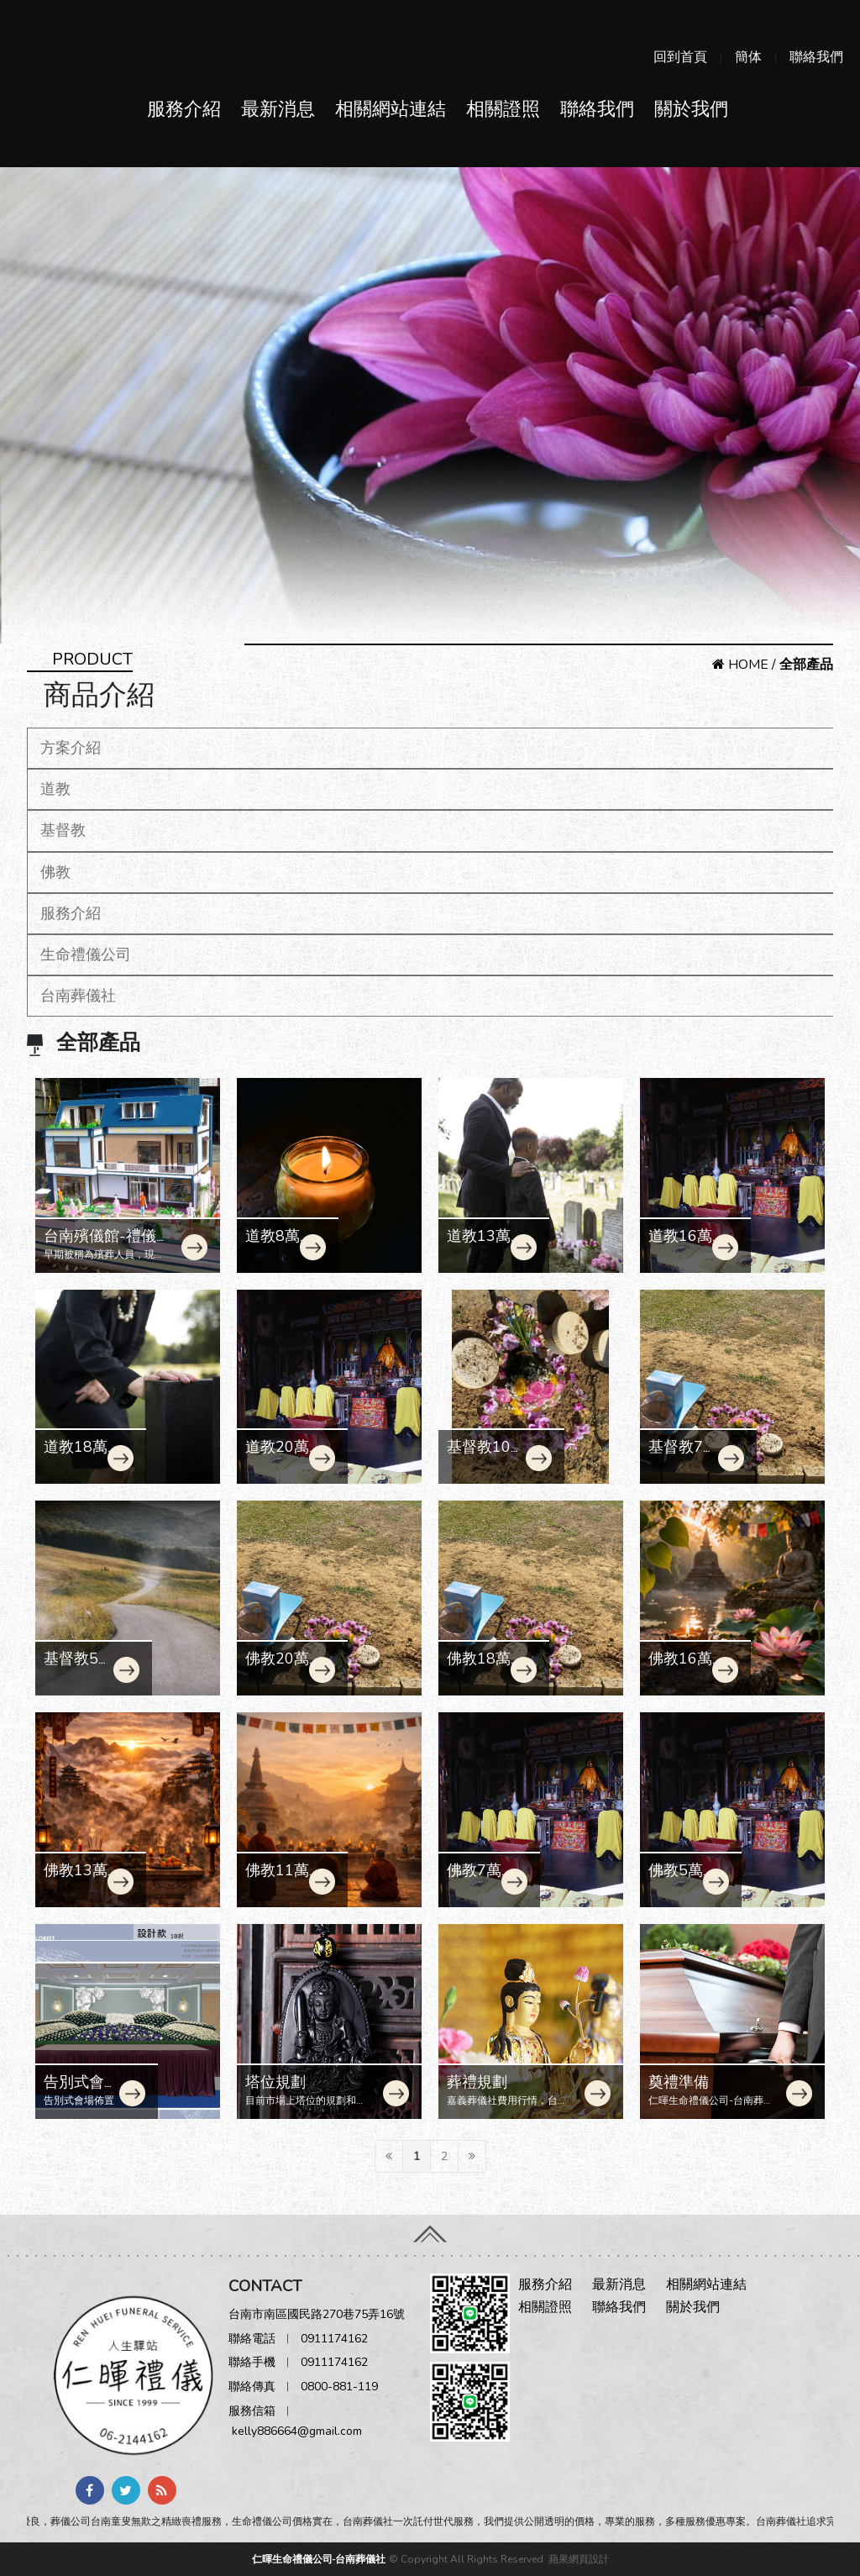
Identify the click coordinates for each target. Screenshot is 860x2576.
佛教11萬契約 (277, 1879)
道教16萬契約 (680, 1245)
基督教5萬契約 (78, 1667)
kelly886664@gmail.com (297, 2431)
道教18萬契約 (76, 1456)
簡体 (748, 57)
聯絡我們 (816, 57)
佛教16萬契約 (680, 1667)
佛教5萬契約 (675, 1879)
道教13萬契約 (479, 1245)
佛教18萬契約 (479, 1667)
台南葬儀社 (78, 996)
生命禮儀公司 (85, 954)
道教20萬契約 (277, 1456)
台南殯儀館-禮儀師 (100, 1245)
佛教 (55, 872)
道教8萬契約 (272, 1245)
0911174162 (334, 2339)
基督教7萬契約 (683, 1456)
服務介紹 (184, 109)
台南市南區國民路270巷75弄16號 (316, 2314)
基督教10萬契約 (486, 1456)
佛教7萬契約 (474, 1879)
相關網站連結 (390, 109)
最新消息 (278, 109)
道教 (55, 789)
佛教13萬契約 (76, 1879)
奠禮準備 (678, 2082)
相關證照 (503, 109)
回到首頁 (680, 57)
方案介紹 (70, 748)
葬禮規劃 (477, 2082)
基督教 (63, 830)
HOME (740, 664)
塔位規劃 (275, 2082)
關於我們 (691, 109)
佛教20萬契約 (277, 1667)
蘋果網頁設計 (578, 2559)
